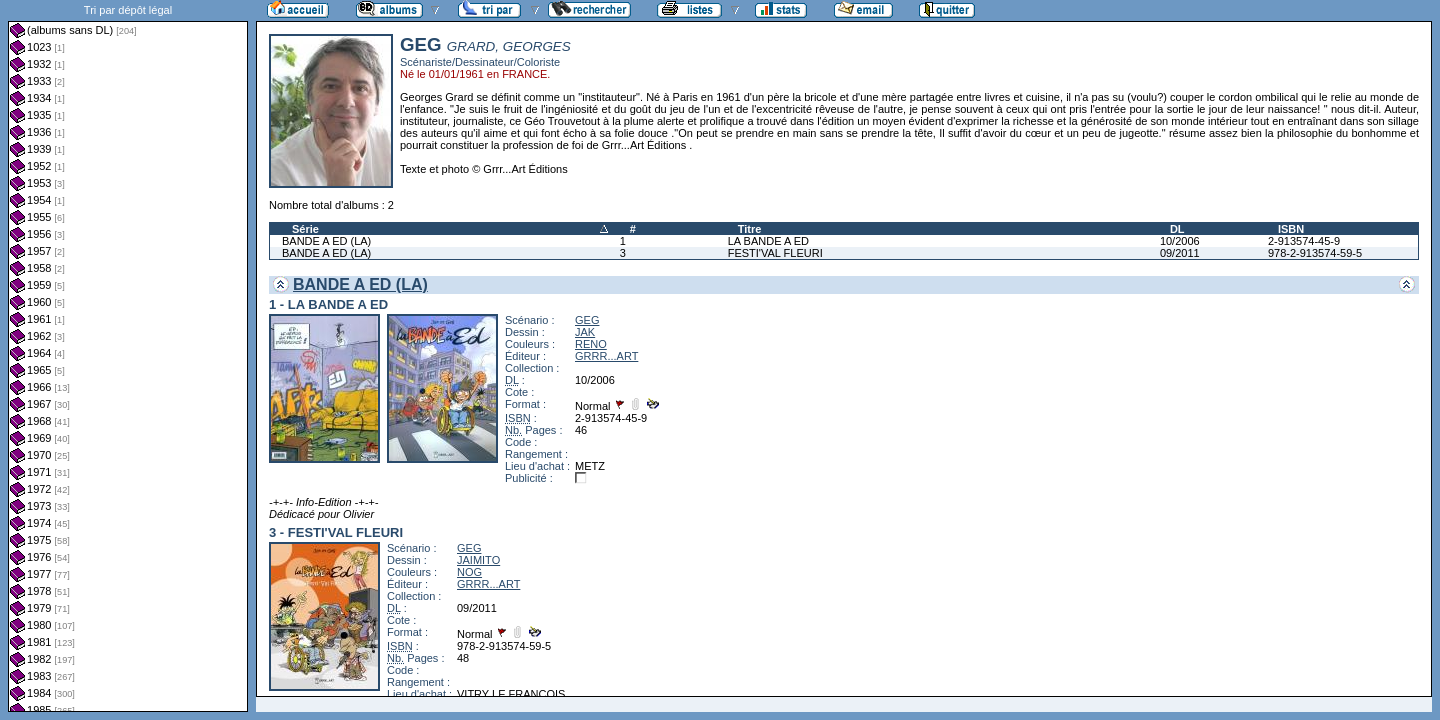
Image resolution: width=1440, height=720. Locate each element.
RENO (591, 344)
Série (305, 229)
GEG (587, 320)
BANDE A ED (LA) (326, 241)
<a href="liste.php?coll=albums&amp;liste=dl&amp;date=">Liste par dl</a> (128, 356)
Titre (750, 229)
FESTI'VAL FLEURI (775, 253)
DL (1177, 229)
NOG (469, 572)
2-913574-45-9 (1304, 241)
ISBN (1291, 229)
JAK (585, 332)
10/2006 (1180, 241)
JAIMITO (478, 560)
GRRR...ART (606, 356)
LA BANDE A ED (768, 241)
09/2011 (1180, 253)
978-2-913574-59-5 (1315, 253)
